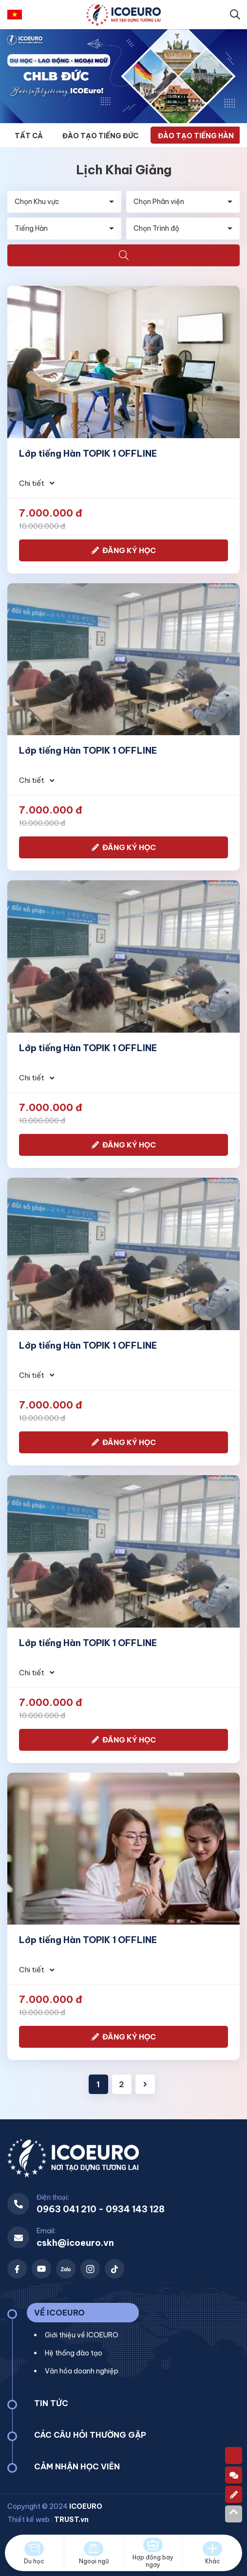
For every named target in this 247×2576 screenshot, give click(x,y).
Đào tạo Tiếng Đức (100, 135)
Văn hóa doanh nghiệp (81, 2371)
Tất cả (29, 135)
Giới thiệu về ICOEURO (81, 2335)
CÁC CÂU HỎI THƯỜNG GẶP (90, 2435)
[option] (123, 76)
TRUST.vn (71, 2519)
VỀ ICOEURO (59, 2312)
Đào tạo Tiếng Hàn (196, 135)
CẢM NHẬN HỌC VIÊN (77, 2466)
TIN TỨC (51, 2403)
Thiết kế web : (30, 2519)
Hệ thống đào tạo (73, 2353)
